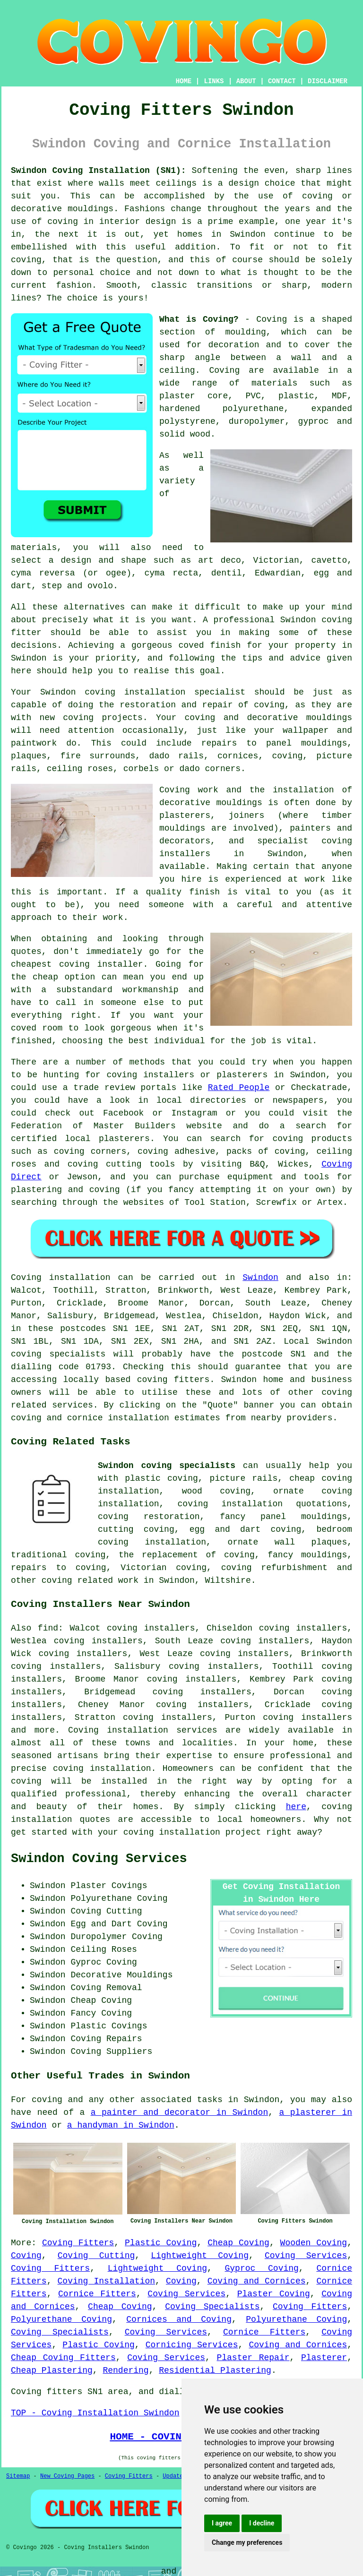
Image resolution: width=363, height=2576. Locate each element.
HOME (184, 81)
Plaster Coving (273, 2294)
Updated (174, 2476)
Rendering (125, 2370)
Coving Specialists (212, 2306)
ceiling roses (80, 768)
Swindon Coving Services (99, 1859)
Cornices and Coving (179, 2319)
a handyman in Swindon (120, 2125)
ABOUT (246, 81)
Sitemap (18, 2476)
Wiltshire (228, 1580)
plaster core (193, 396)
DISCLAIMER (327, 81)
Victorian (276, 560)
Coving (224, 370)
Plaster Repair (252, 2357)
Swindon (260, 1277)
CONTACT (282, 81)
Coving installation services (142, 1730)
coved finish (210, 645)
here (296, 1807)
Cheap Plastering (52, 2370)
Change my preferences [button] (247, 2542)
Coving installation (60, 1277)
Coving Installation (107, 2281)
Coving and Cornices (256, 2281)
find (48, 1628)
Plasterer (324, 2357)
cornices (237, 756)
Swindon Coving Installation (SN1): (98, 170)
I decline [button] (261, 2523)
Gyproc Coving (262, 2268)
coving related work (90, 1580)
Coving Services (306, 2255)
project (243, 1832)
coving (62, 221)
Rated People (239, 1087)
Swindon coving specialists (166, 1465)
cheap (45, 977)
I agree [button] (222, 2523)
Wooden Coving (313, 2243)
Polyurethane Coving (61, 2319)
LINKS (214, 81)
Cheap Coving (238, 2243)
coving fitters (173, 1379)
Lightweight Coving (200, 2255)
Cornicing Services (192, 2345)
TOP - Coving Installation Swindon (95, 2413)
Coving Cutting (96, 2255)
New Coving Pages (67, 2476)
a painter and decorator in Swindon (179, 2112)
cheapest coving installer (77, 964)
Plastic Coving (161, 2243)
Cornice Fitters (97, 2294)
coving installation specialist (165, 692)
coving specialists (58, 1354)
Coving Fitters (78, 2243)
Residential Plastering (215, 2370)
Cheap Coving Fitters (63, 2357)
